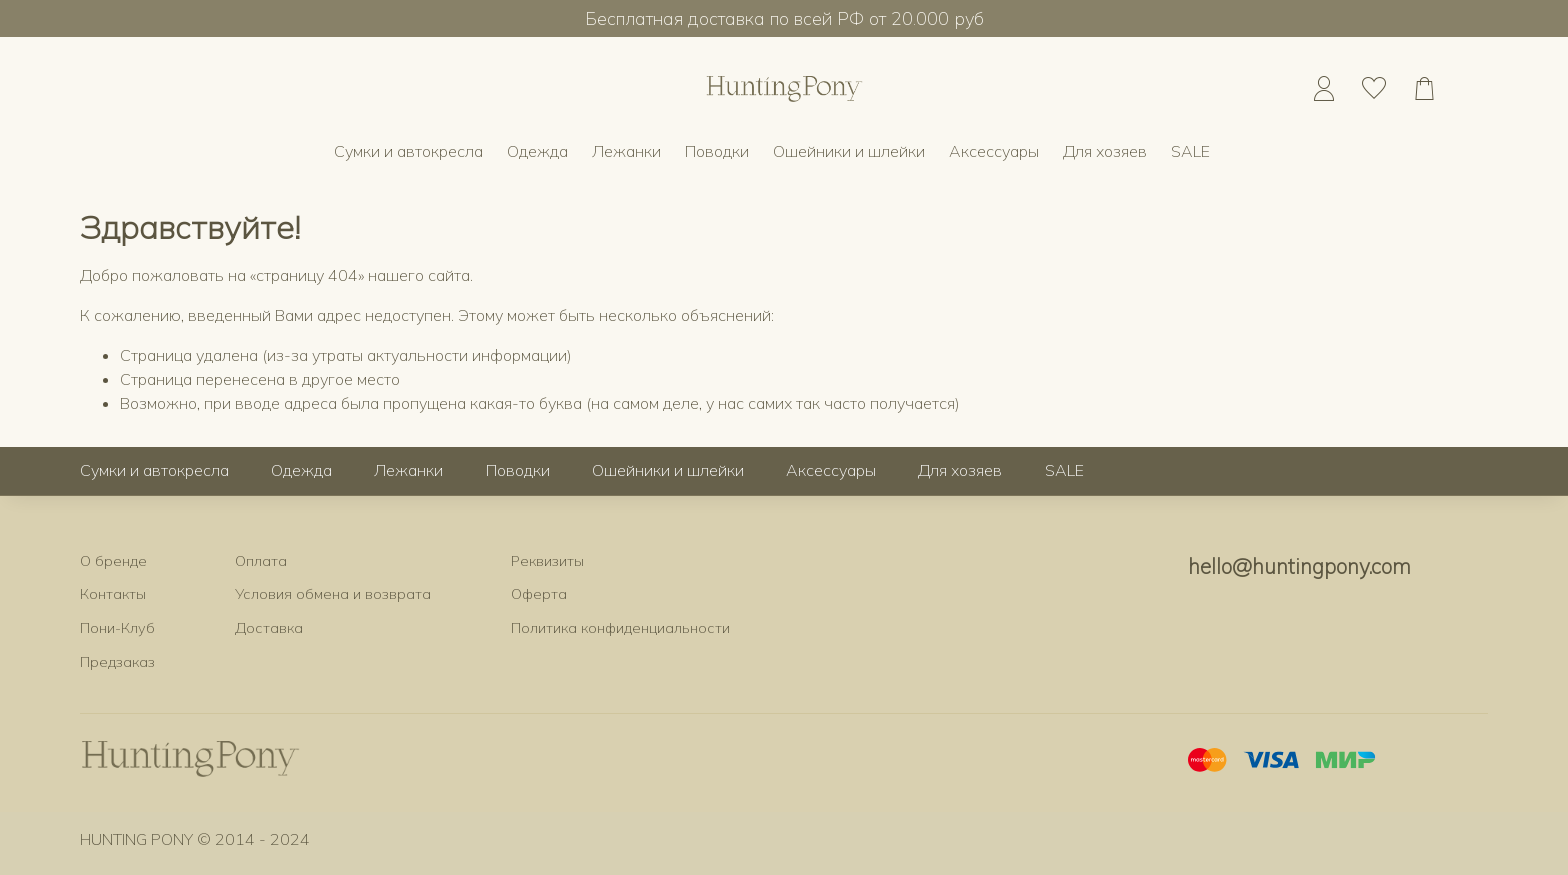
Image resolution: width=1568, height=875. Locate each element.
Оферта (539, 594)
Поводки (717, 151)
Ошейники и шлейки (849, 151)
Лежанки (626, 151)
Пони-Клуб (117, 628)
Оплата (261, 561)
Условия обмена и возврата (333, 594)
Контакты (113, 594)
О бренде (113, 561)
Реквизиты (547, 561)
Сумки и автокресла (408, 151)
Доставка (269, 628)
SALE (1190, 151)
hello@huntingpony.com (1299, 566)
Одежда (537, 151)
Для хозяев (1105, 151)
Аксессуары (994, 151)
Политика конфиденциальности (620, 628)
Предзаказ (117, 662)
